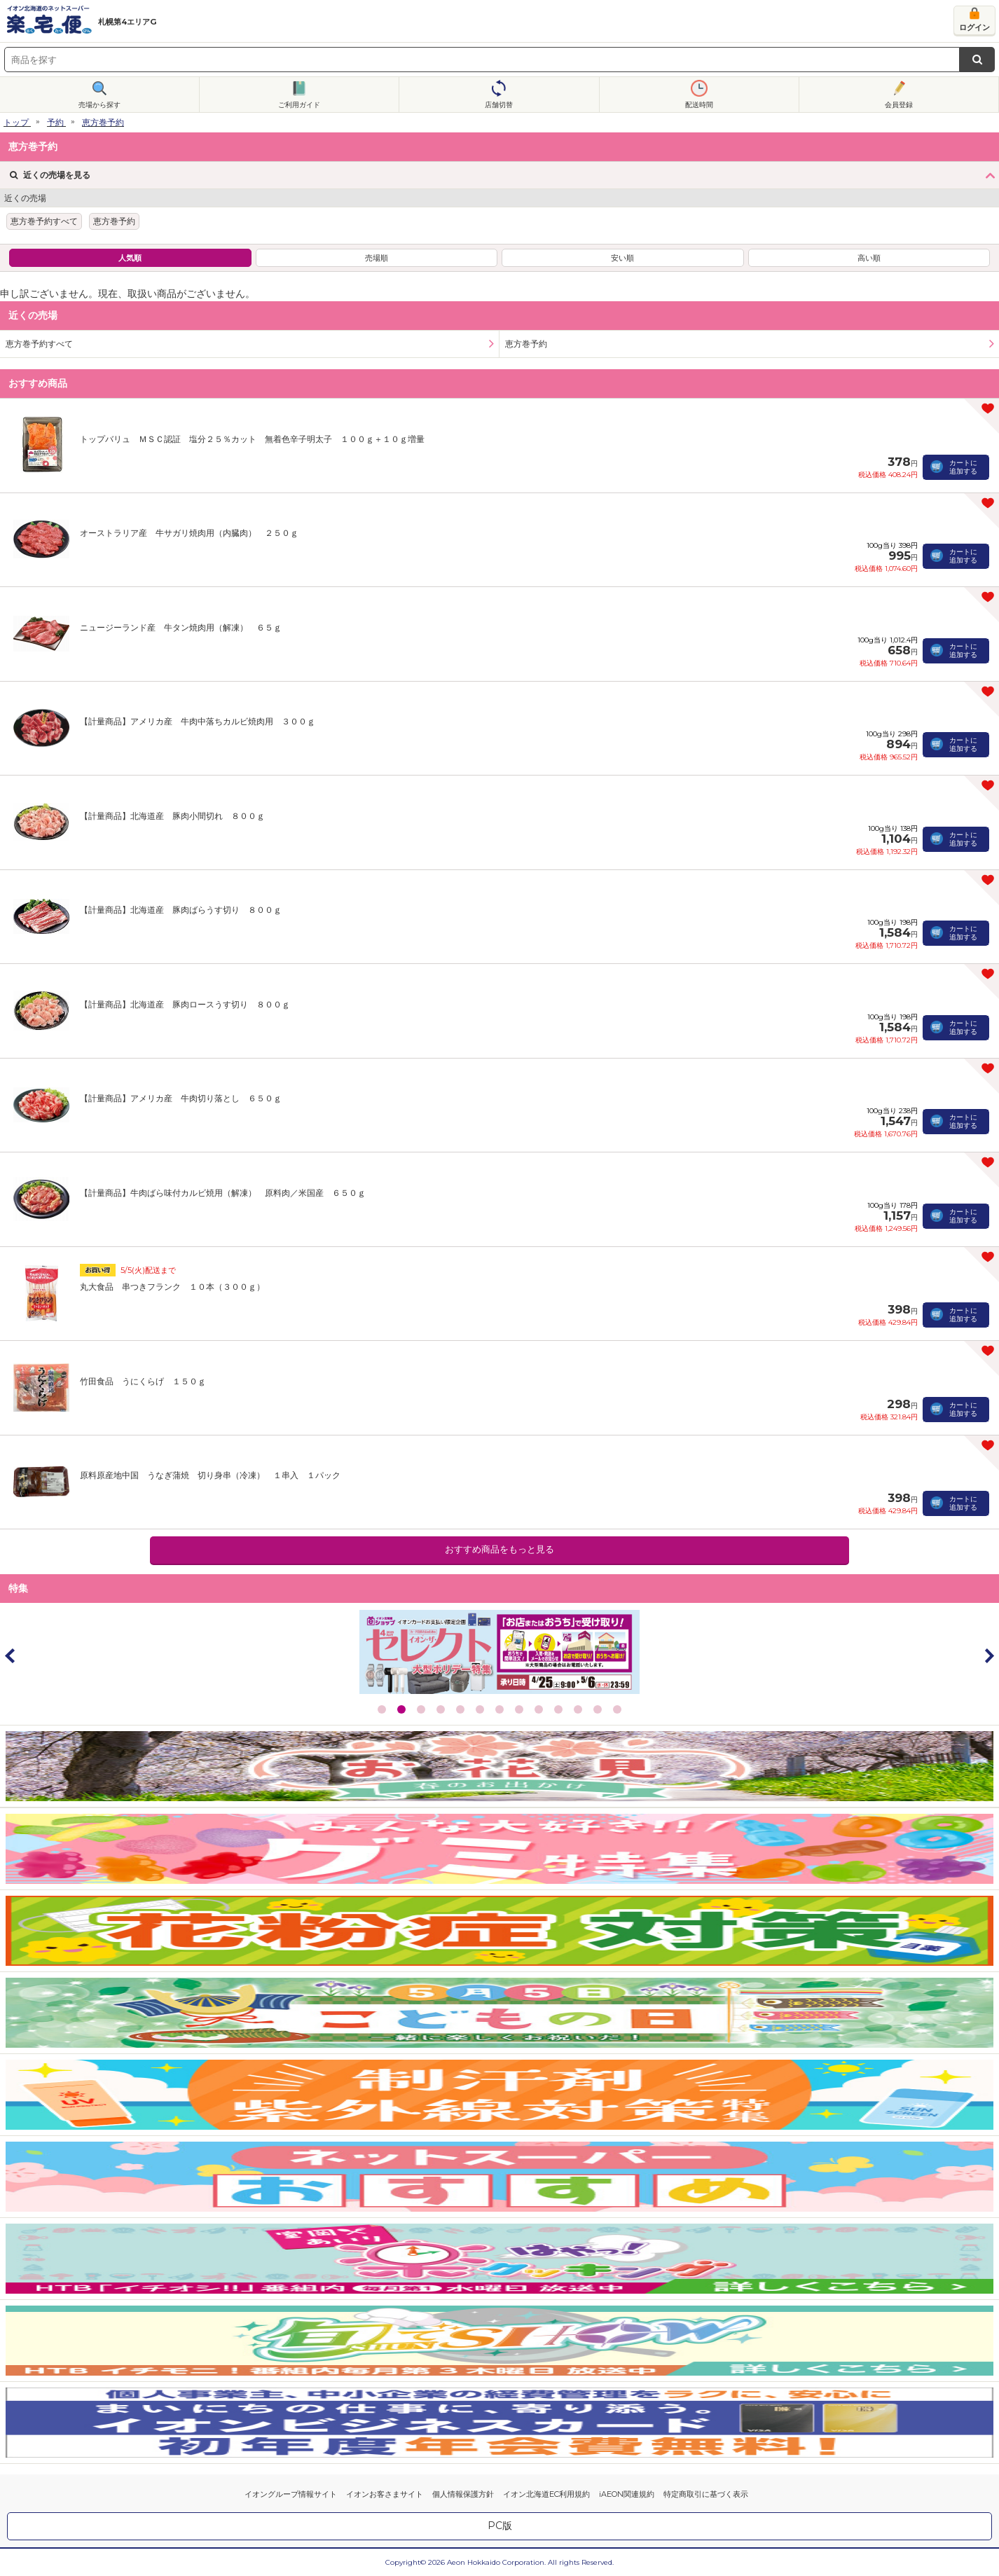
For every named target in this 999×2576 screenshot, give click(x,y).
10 (558, 1709)
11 (578, 1709)
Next (988, 1655)
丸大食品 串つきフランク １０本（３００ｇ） (172, 1286)
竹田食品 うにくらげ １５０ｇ (143, 1381)
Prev (10, 1655)
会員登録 (899, 104)
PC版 (500, 2525)
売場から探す (99, 104)
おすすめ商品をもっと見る (499, 1549)
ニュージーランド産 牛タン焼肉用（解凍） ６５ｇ (181, 627)
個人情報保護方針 (463, 2494)
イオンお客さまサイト (384, 2494)
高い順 (869, 258)
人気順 (130, 258)
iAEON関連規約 (626, 2494)
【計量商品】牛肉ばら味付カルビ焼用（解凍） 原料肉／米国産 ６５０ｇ (223, 1192)
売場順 (376, 258)
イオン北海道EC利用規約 (546, 2494)
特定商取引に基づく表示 (705, 2494)
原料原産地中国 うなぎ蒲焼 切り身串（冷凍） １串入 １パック (210, 1475)
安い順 (622, 258)
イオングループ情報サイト (290, 2494)
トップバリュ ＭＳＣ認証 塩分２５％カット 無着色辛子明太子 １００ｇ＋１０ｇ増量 (252, 439)
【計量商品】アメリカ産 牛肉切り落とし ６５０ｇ (181, 1098)
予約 (55, 122)
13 (617, 1709)
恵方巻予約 (103, 122)
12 (597, 1709)
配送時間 (699, 104)
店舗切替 (499, 104)
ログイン (974, 27)
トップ (16, 122)
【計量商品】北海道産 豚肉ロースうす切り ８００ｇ (185, 1004)
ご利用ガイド (299, 104)
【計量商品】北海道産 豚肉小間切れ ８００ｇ (172, 816)
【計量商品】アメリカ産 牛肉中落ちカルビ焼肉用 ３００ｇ (197, 721)
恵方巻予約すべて (44, 221)
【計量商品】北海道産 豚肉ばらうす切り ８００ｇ (181, 909)
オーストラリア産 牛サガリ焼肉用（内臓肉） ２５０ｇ (189, 533)
